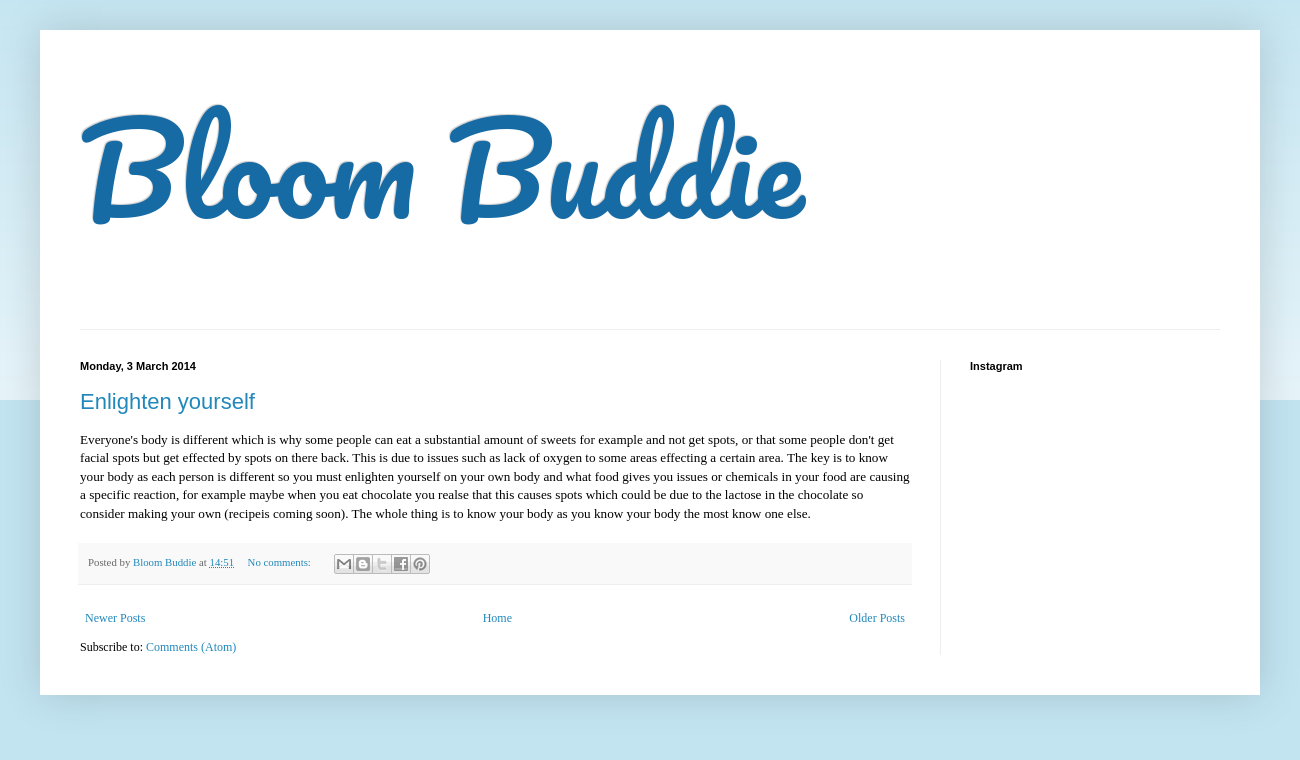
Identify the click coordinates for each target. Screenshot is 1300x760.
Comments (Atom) (191, 647)
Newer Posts (115, 618)
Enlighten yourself (167, 401)
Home (497, 618)
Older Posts (877, 618)
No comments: (281, 562)
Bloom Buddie (441, 167)
